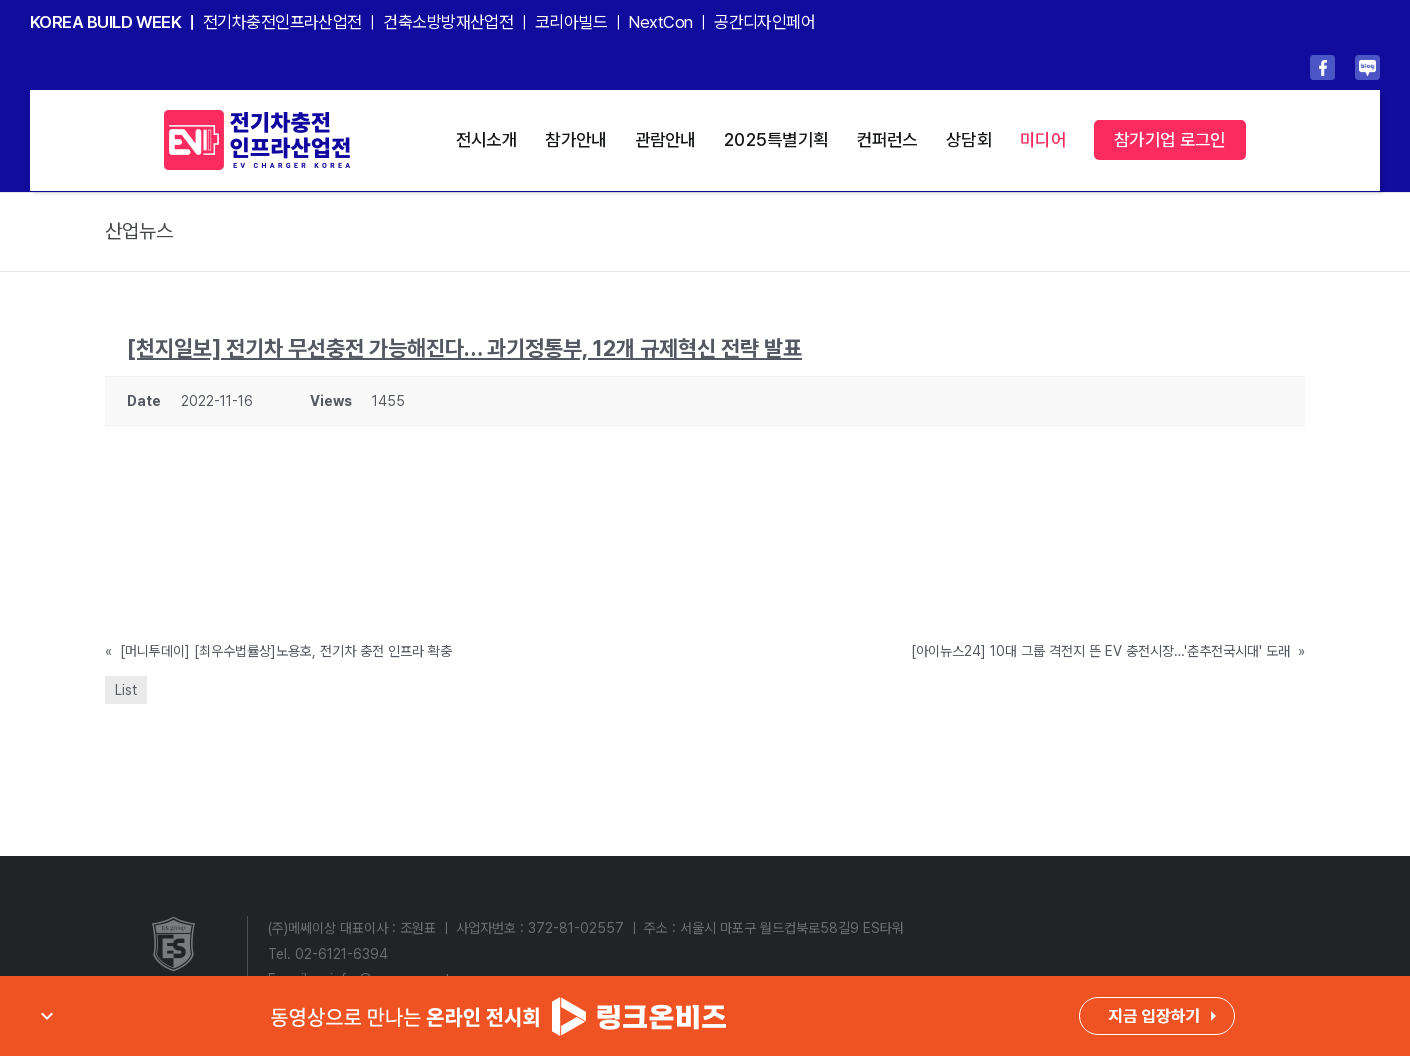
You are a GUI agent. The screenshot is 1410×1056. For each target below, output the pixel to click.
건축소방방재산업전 (448, 22)
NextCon (660, 22)
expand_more (47, 1016)
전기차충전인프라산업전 (282, 22)
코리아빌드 (571, 22)
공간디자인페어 (764, 22)
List (126, 690)
